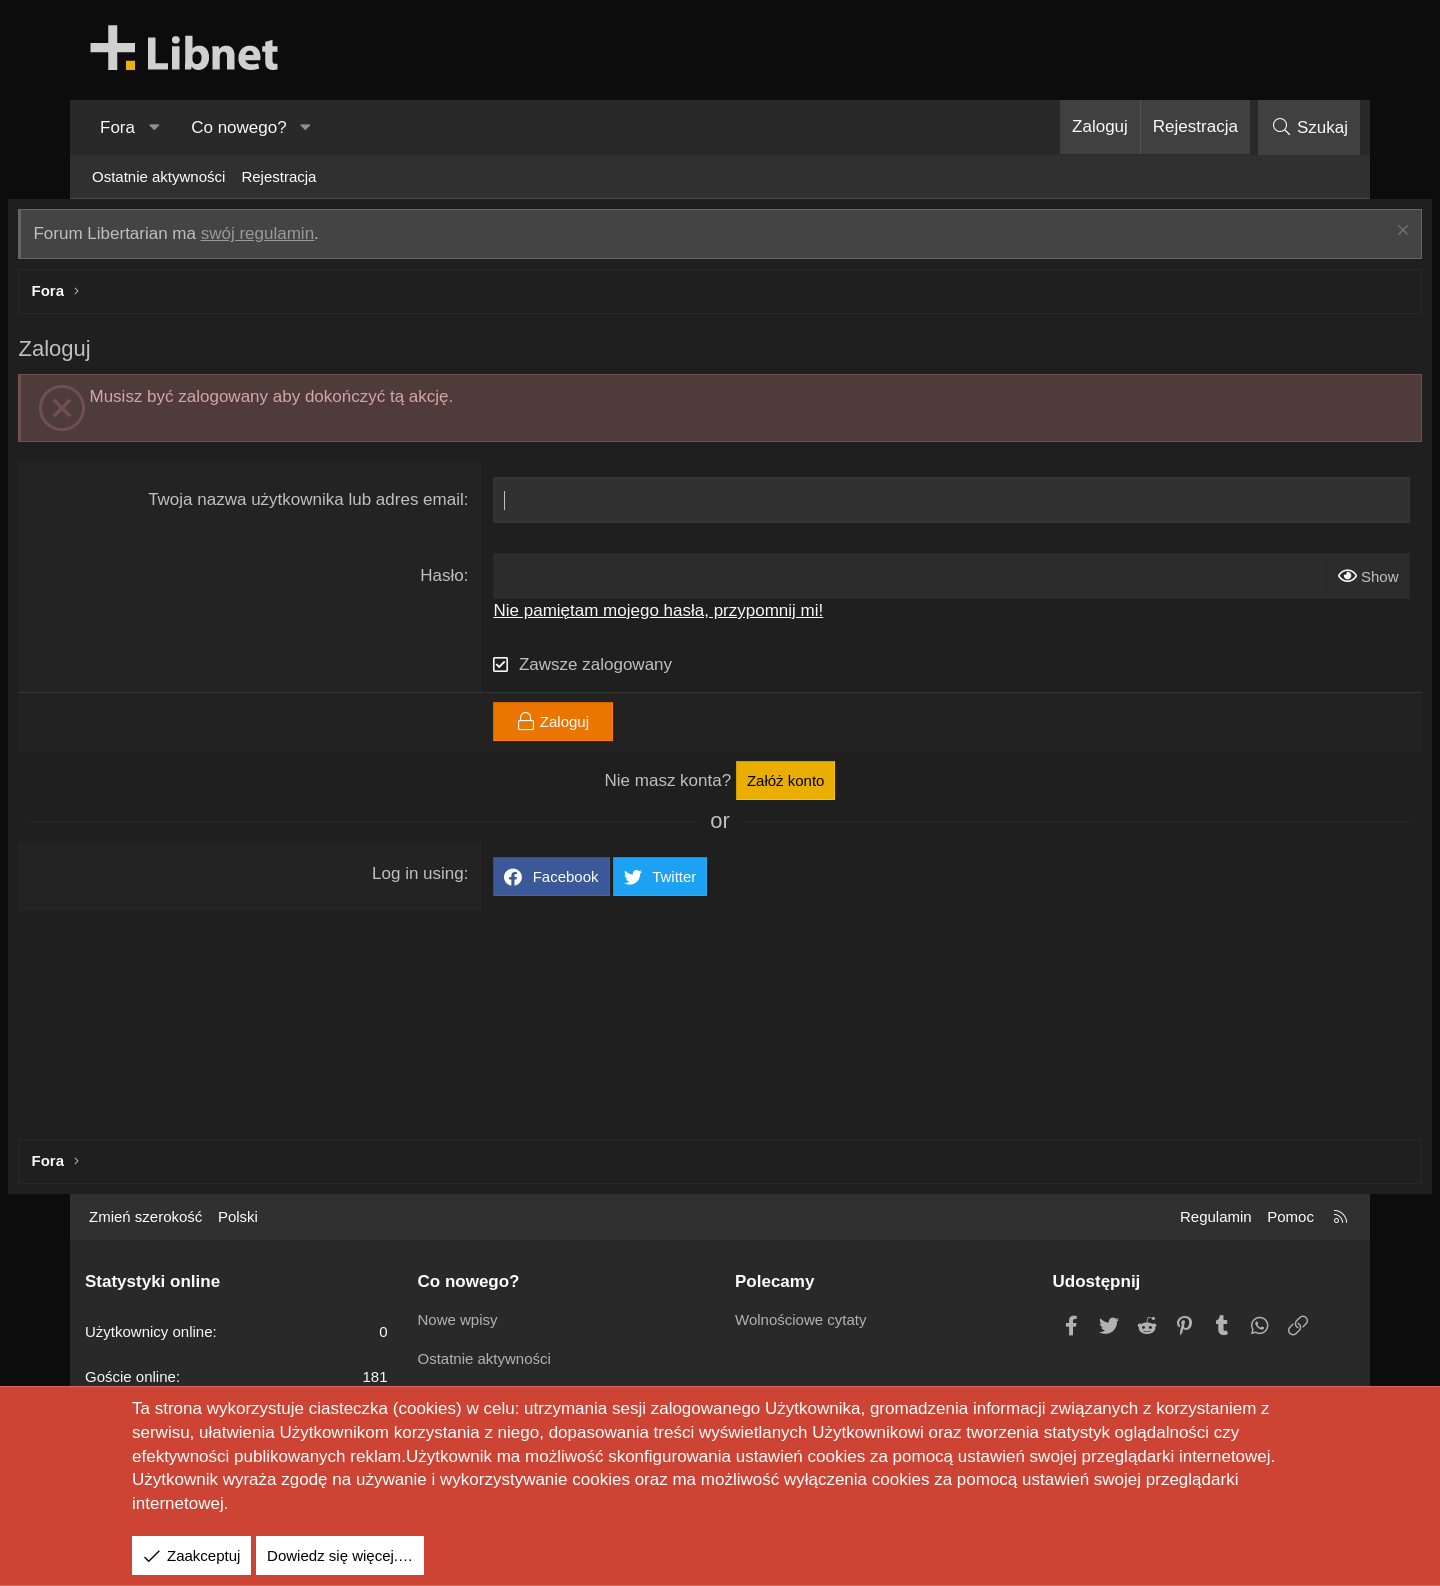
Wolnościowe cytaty (800, 1319)
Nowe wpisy (458, 1319)
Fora (117, 127)
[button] (154, 128)
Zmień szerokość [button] (145, 1216)
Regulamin (1216, 1216)
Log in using (441, 877)
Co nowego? (238, 127)
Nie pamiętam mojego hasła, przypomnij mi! (681, 614)
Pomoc (1290, 1216)
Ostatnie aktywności (158, 176)
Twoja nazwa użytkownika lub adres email (329, 504)
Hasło (464, 580)
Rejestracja (278, 176)
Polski (238, 1216)
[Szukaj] (1309, 127)
